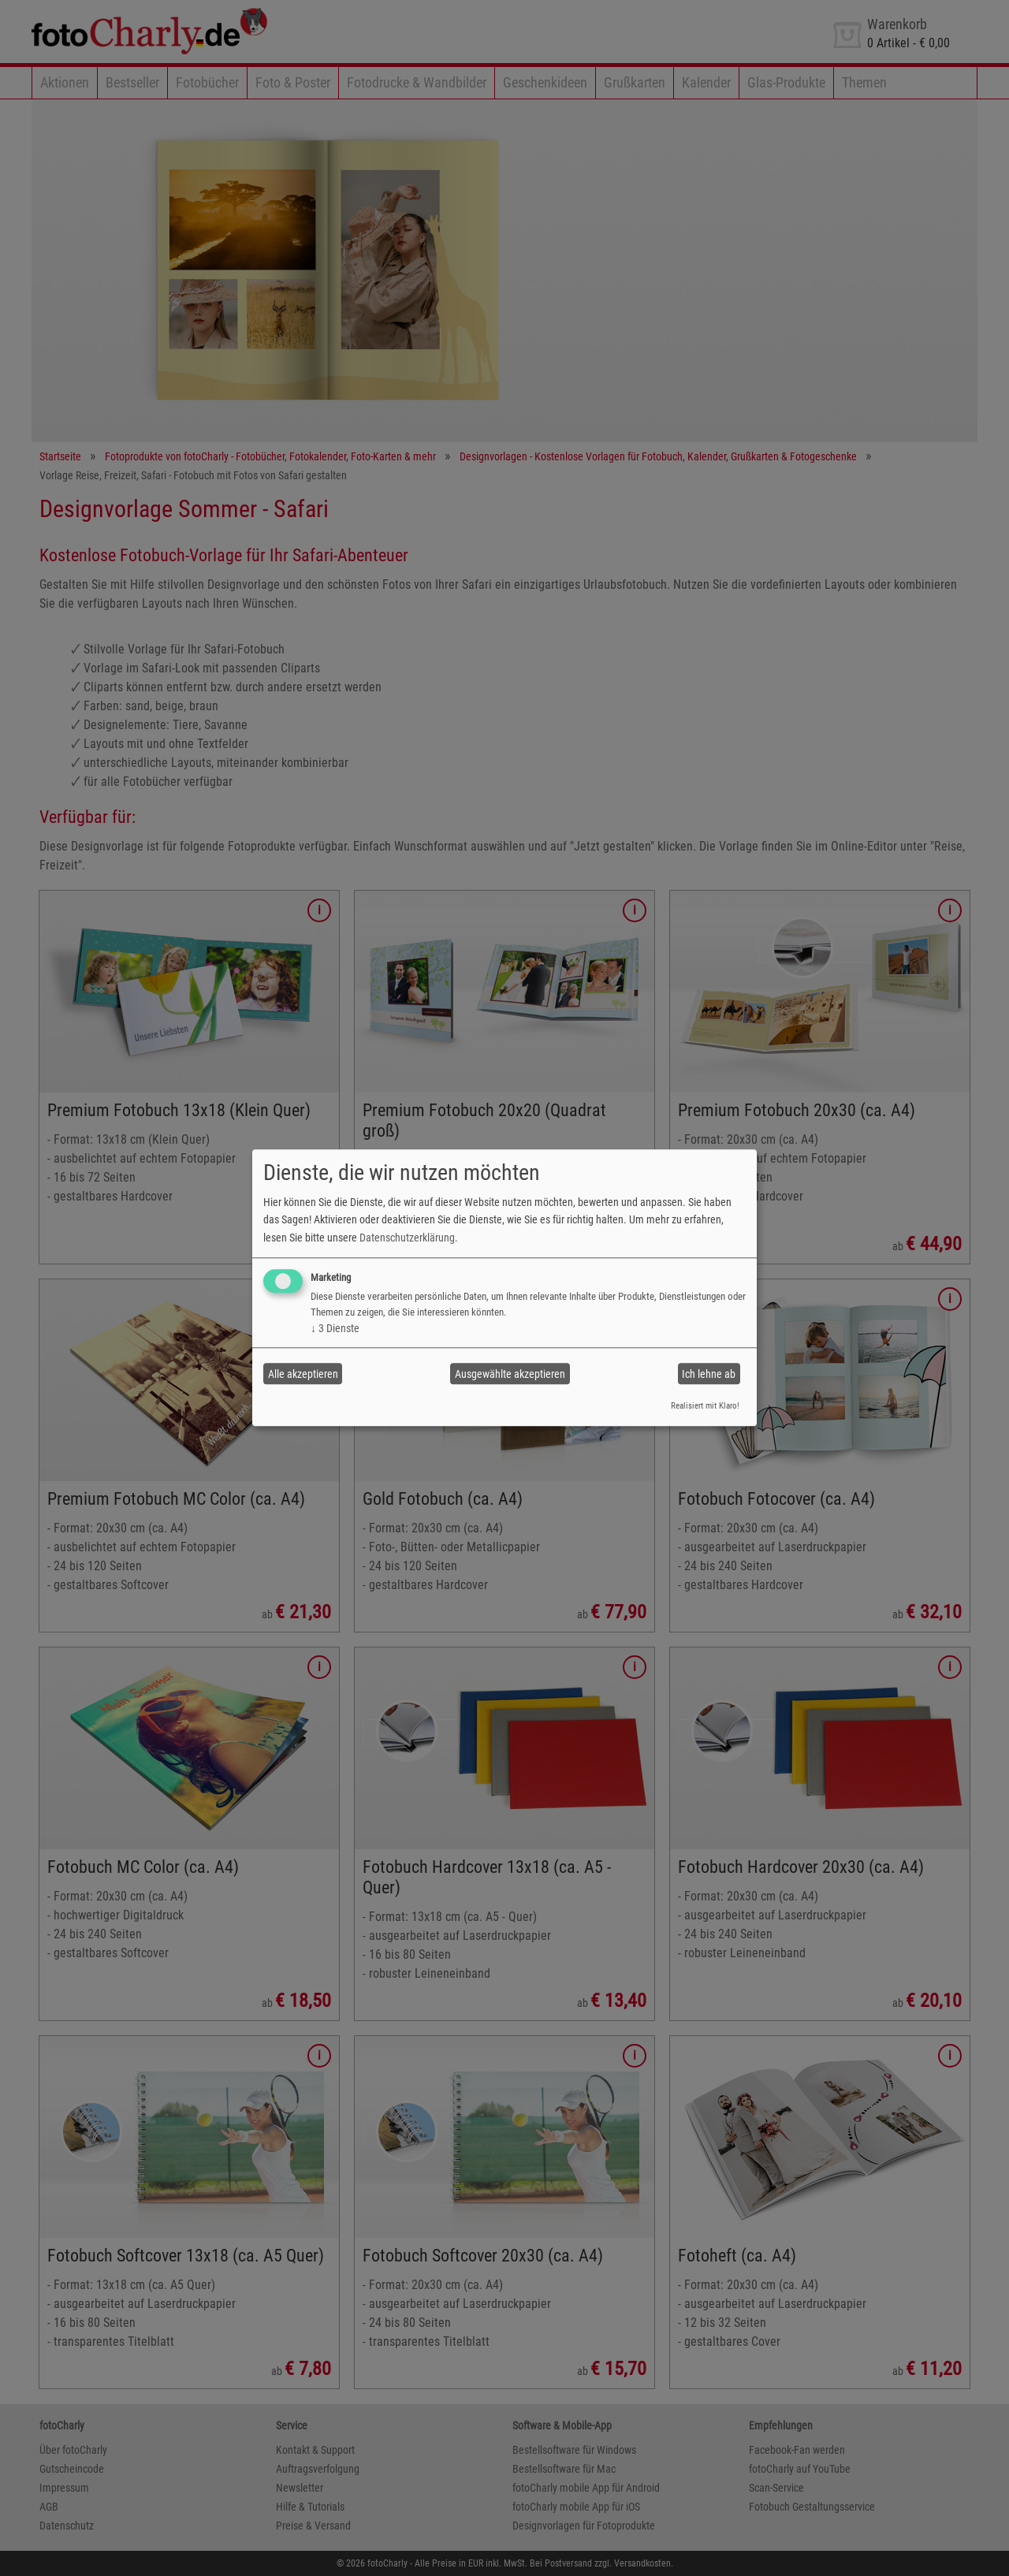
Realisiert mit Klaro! (705, 1406)
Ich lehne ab (708, 1374)
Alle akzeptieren (303, 1374)
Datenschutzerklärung (407, 1237)
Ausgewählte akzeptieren (510, 1374)
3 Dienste (335, 1328)
